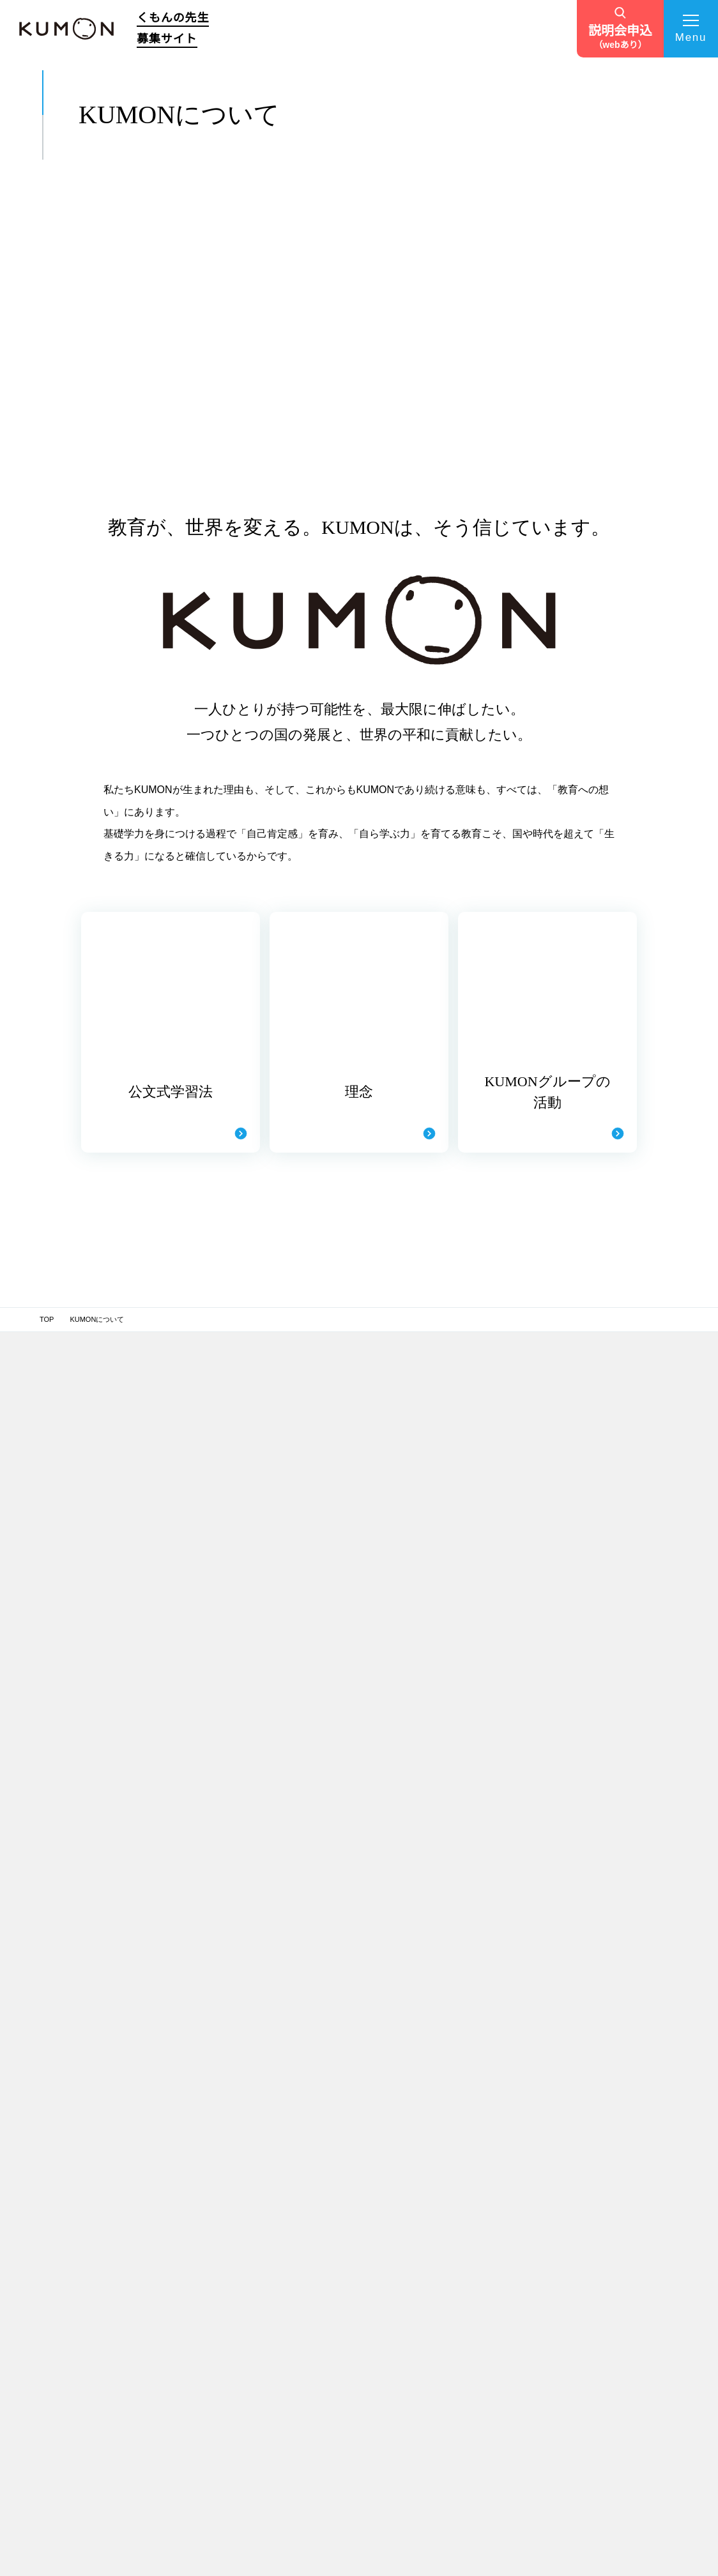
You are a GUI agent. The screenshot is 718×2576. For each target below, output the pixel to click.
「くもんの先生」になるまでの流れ (452, 2186)
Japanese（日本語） (604, 2166)
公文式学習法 (219, 2138)
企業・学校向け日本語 (618, 2290)
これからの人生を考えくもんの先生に (338, 2115)
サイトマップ (195, 2527)
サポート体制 (441, 2090)
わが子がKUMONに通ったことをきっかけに (342, 2278)
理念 (205, 2153)
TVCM (429, 2369)
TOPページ (219, 2090)
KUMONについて (229, 2119)
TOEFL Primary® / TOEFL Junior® (624, 2239)
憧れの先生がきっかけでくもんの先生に (342, 2169)
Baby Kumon (591, 2121)
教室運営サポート (445, 2124)
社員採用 (584, 2354)
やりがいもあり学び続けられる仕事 (342, 2359)
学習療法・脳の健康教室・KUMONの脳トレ (612, 2203)
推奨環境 (260, 2527)
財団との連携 (591, 2338)
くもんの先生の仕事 (233, 2197)
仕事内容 (212, 2216)
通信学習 (584, 2181)
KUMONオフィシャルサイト (615, 2105)
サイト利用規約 (330, 2527)
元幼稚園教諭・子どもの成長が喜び (335, 2440)
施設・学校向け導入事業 (621, 2274)
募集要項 (214, 2259)
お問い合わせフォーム (456, 2398)
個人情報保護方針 (116, 2527)
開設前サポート (442, 2109)
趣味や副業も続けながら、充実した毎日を (345, 2143)
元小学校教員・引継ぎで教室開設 (331, 2250)
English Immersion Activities (616, 2308)
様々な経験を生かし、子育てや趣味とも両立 (338, 2197)
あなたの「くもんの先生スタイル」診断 (452, 2247)
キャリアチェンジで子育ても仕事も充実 (335, 2413)
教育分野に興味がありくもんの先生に (338, 2386)
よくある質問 (441, 2340)
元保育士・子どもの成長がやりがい (342, 2224)
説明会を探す (441, 2311)
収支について (219, 2231)
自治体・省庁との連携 (605, 2323)
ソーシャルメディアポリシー (429, 2527)
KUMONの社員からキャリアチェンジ (334, 2305)
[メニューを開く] (691, 28)
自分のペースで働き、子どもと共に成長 (338, 2467)
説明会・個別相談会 (449, 2212)
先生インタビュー (334, 2090)
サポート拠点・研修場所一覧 (442, 2146)
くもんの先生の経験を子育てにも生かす (338, 2332)
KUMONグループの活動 (236, 2168)
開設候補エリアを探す (456, 2282)
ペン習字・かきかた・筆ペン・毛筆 (626, 2136)
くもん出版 (588, 2223)
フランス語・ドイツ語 (605, 2151)
